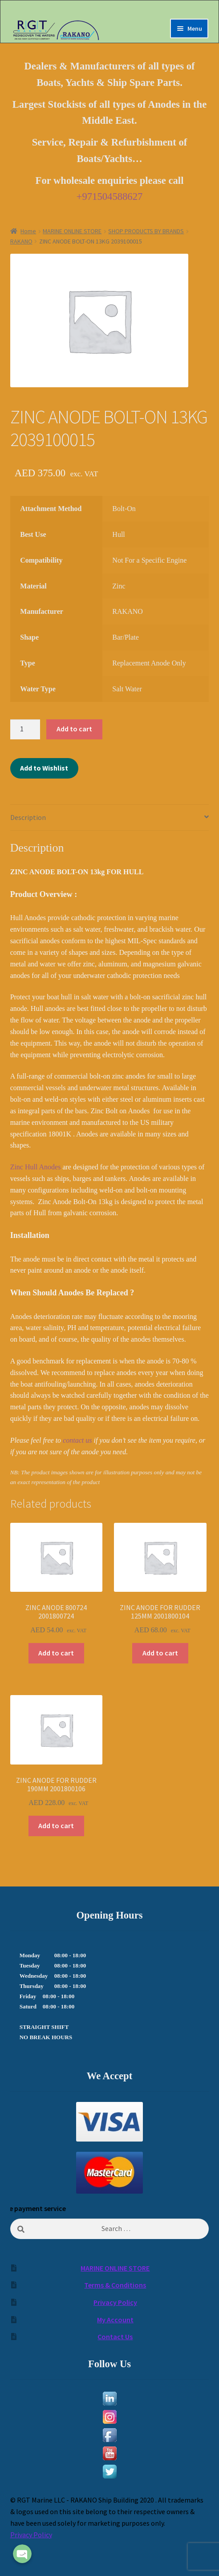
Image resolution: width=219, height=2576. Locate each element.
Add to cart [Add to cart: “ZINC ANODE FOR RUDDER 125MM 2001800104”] (160, 1652)
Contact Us (115, 2336)
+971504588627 (110, 196)
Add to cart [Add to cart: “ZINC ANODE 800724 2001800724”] (56, 1652)
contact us (77, 1440)
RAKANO (21, 241)
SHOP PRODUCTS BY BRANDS (146, 231)
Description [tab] (28, 817)
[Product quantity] (25, 729)
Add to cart (74, 728)
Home (28, 231)
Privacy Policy (115, 2302)
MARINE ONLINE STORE (72, 231)
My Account (115, 2319)
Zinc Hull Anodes (35, 1167)
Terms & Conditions (115, 2284)
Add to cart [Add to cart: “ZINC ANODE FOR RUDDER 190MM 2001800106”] (56, 1825)
